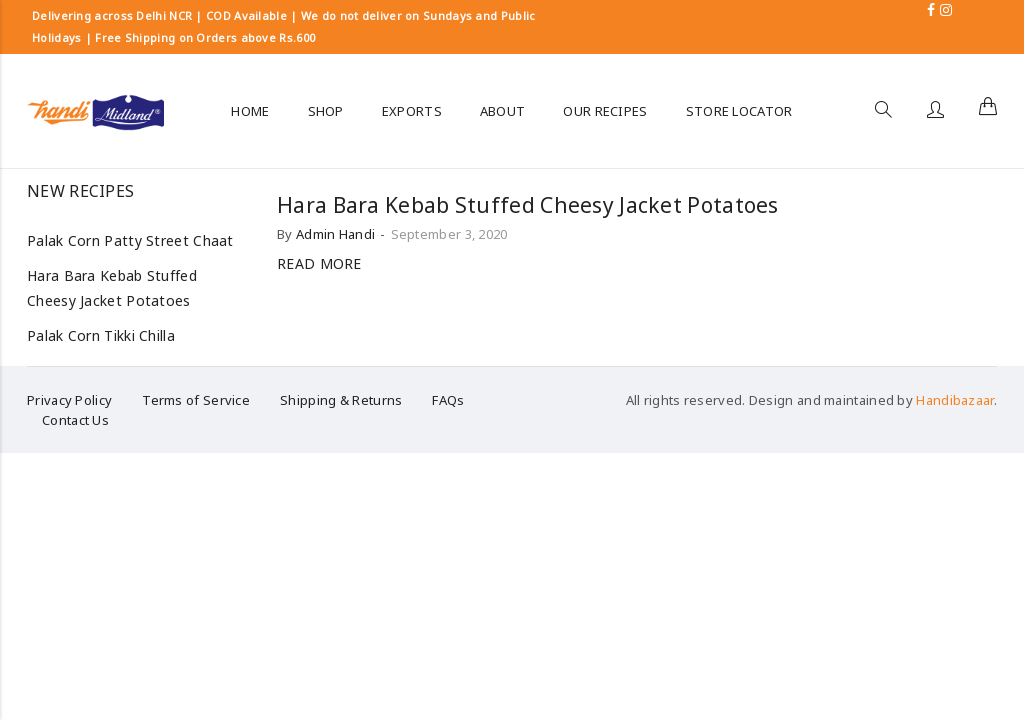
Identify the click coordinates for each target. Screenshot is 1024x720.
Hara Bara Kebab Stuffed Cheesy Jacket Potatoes (528, 205)
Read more (319, 263)
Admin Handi (335, 234)
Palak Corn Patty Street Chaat (130, 240)
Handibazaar (954, 400)
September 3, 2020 (449, 234)
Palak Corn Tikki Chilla (101, 335)
